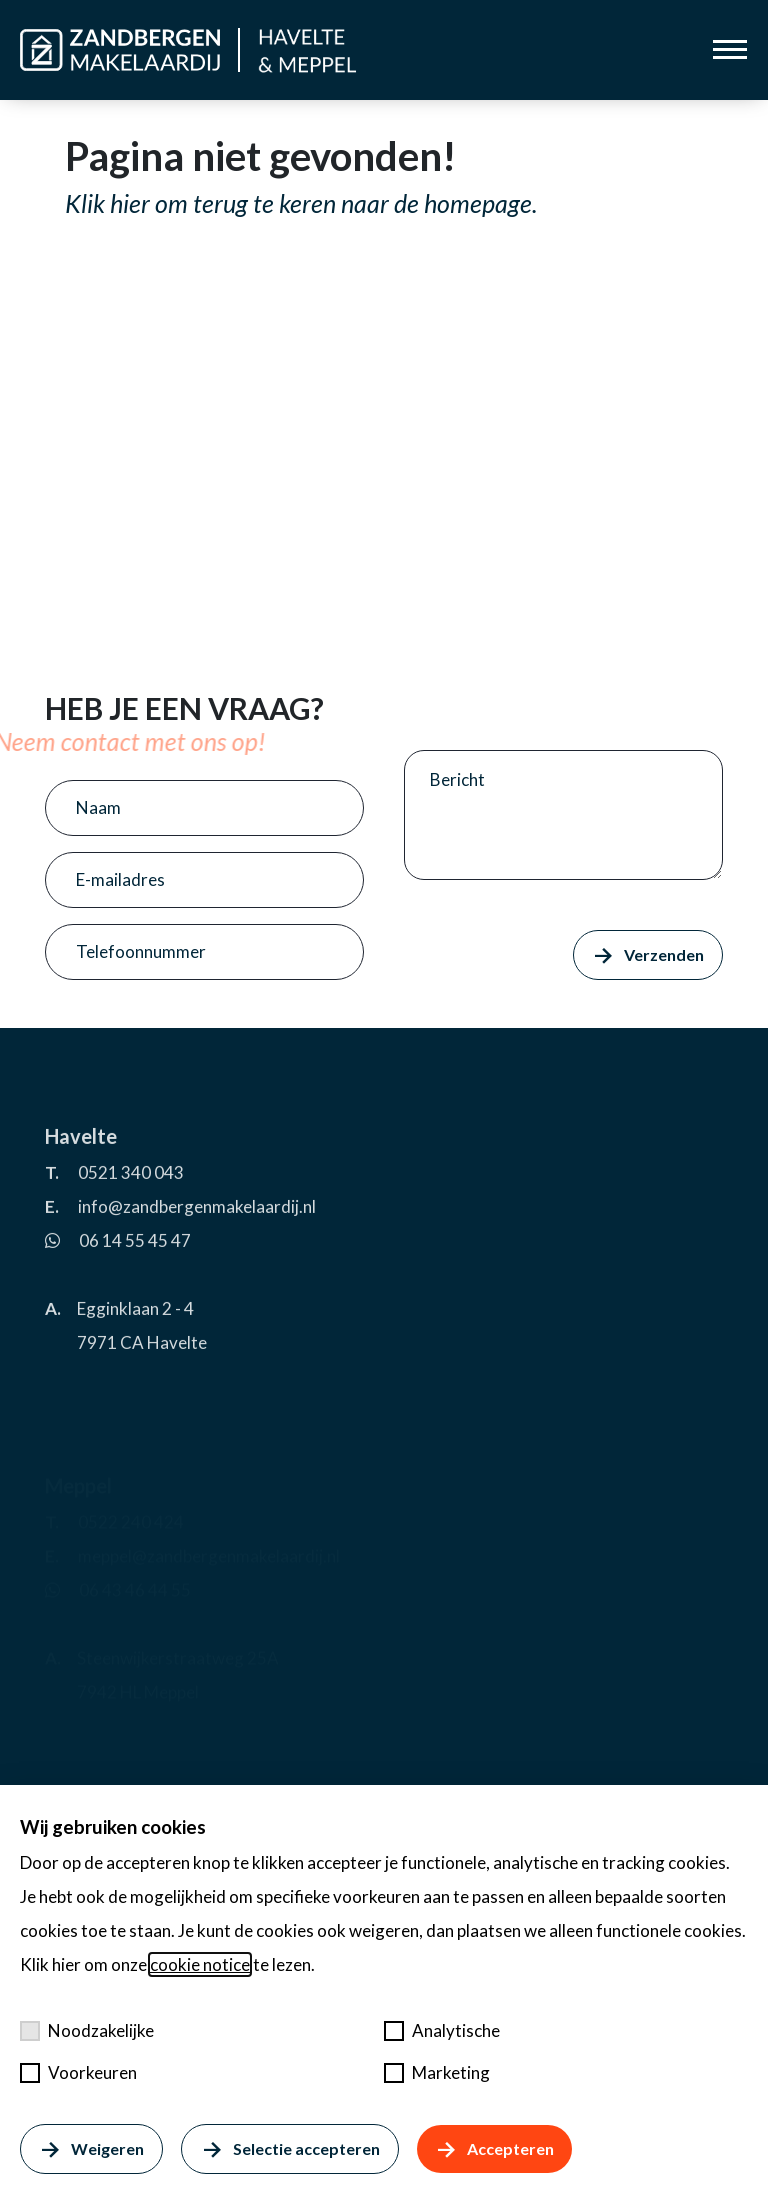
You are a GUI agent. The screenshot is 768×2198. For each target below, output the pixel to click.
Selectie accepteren (289, 2149)
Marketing (437, 2072)
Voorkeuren (78, 2072)
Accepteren (494, 2149)
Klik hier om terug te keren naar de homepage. (301, 203)
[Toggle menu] (730, 49)
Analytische (442, 2030)
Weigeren (91, 2149)
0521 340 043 (131, 1215)
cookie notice (200, 1964)
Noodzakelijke (87, 2030)
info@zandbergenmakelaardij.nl (197, 1249)
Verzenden (648, 955)
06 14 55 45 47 (135, 1283)
